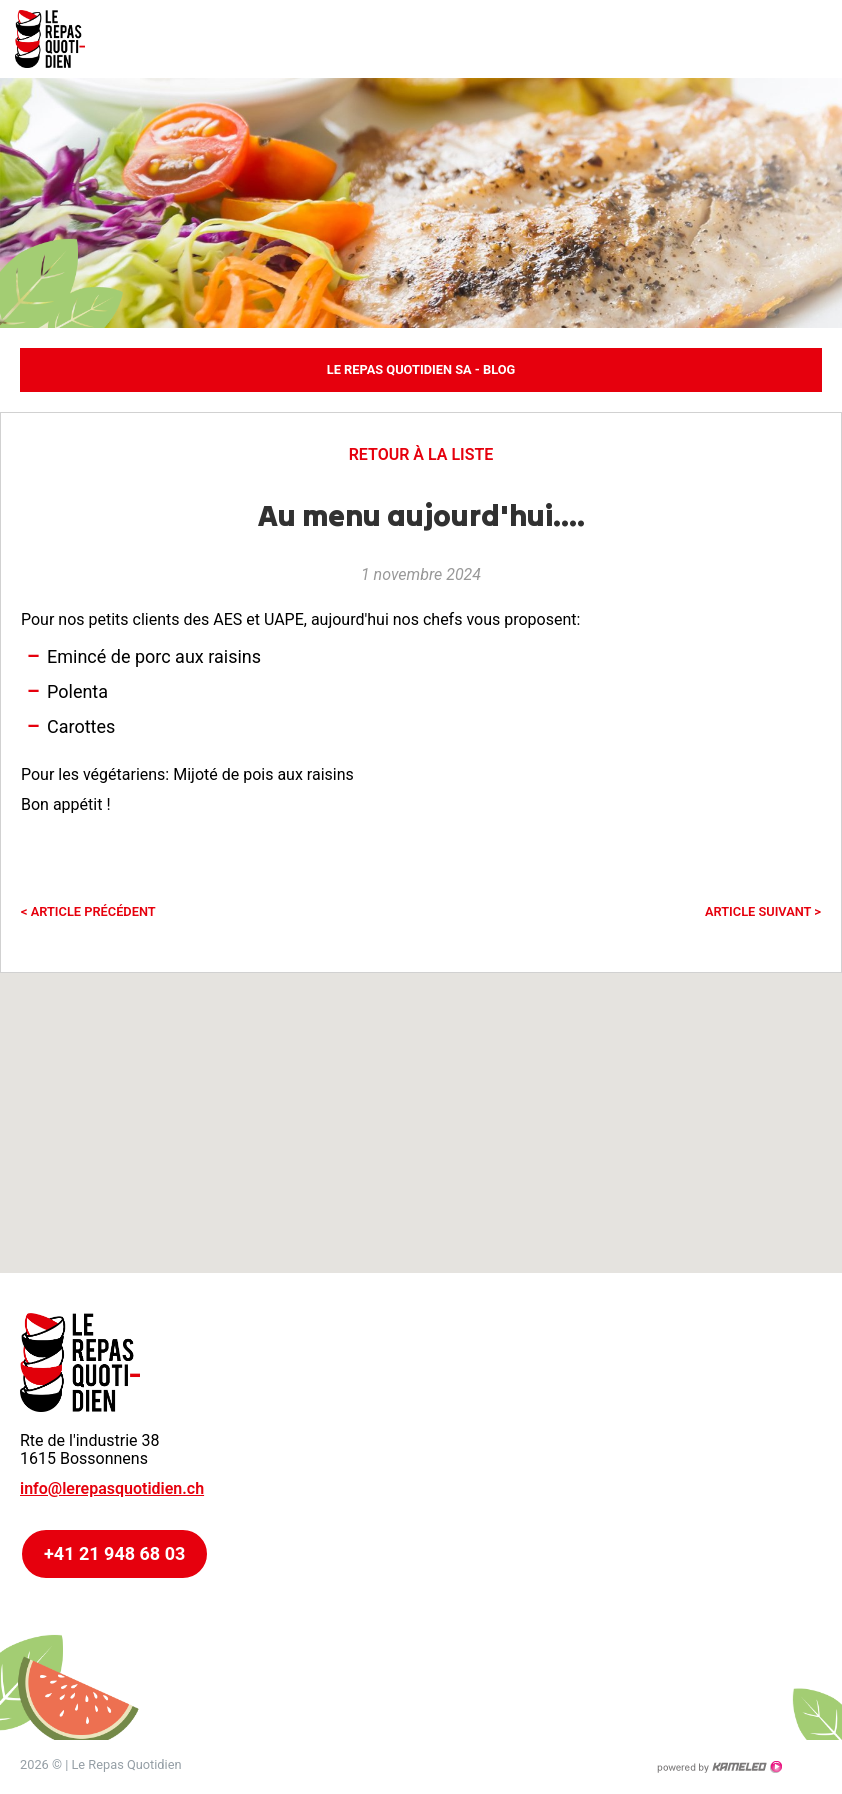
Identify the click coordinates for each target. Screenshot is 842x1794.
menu (812, 39)
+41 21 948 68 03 (114, 1553)
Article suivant (763, 911)
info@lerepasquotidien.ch (112, 1488)
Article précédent (88, 911)
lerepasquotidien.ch (60, 39)
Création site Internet (719, 1767)
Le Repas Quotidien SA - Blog (421, 370)
